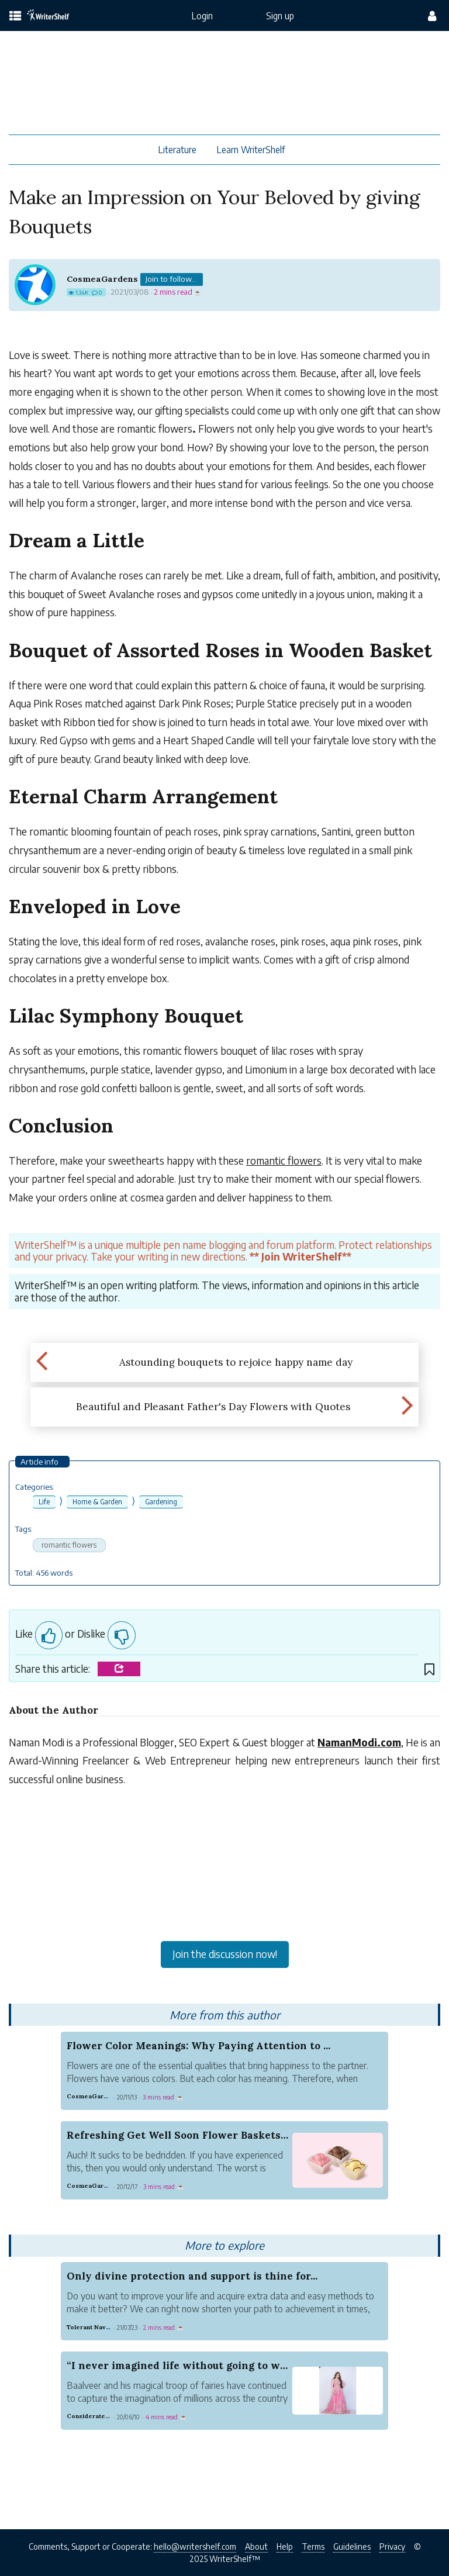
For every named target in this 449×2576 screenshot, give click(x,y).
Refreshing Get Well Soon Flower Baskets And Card (199, 2135)
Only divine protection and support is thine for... (192, 2276)
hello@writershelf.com (195, 2546)
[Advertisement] (224, 1896)
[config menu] (432, 15)
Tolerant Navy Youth (97, 2327)
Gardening (161, 1501)
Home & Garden (97, 1501)
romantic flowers (69, 1545)
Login (202, 15)
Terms (313, 2546)
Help (285, 2546)
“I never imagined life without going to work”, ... (190, 2365)
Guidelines (352, 2546)
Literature (177, 149)
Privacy (392, 2546)
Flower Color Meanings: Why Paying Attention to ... (198, 2045)
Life (44, 1501)
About (256, 2546)
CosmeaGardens (102, 279)
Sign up (280, 15)
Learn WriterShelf (251, 149)
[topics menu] (15, 17)
